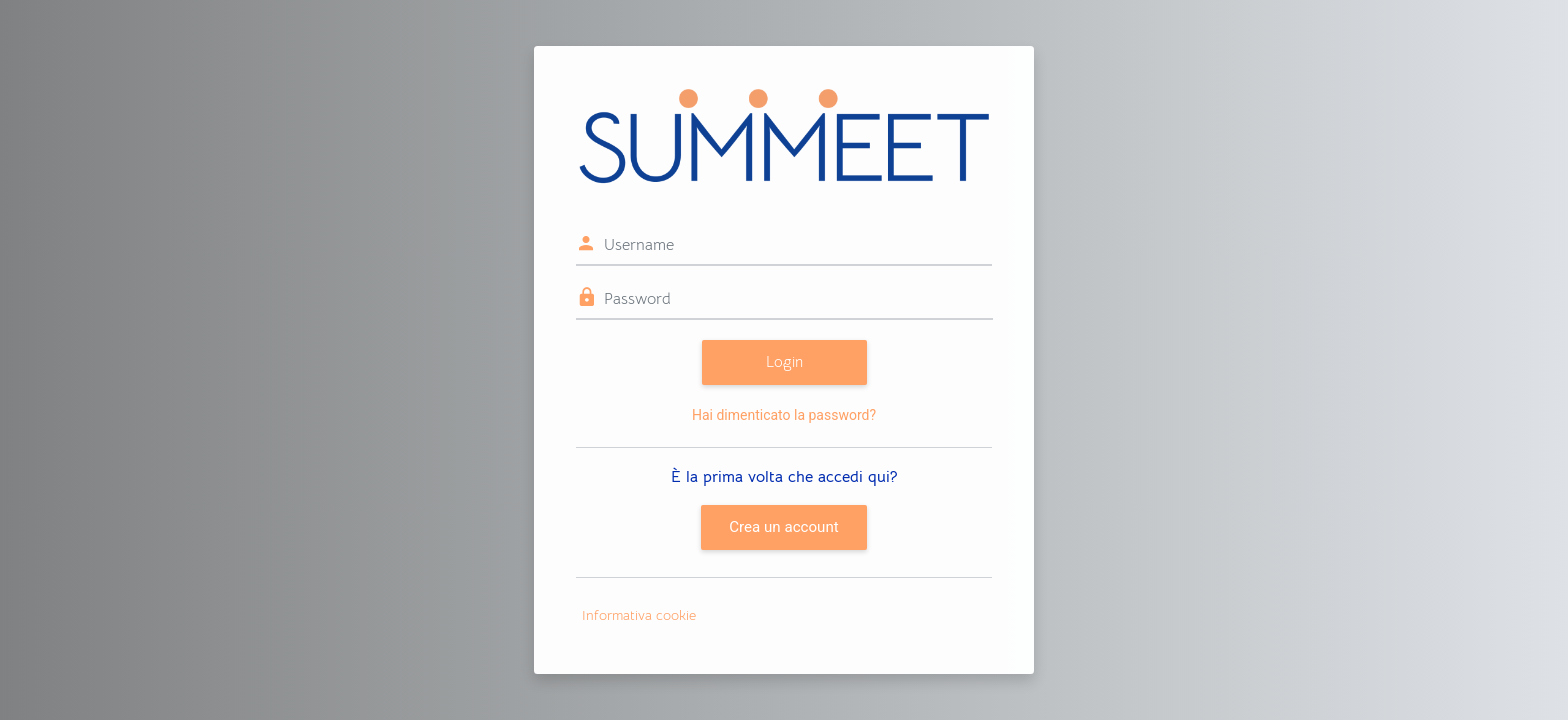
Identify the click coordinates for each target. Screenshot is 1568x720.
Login (784, 361)
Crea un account (783, 527)
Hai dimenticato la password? (784, 415)
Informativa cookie (639, 615)
